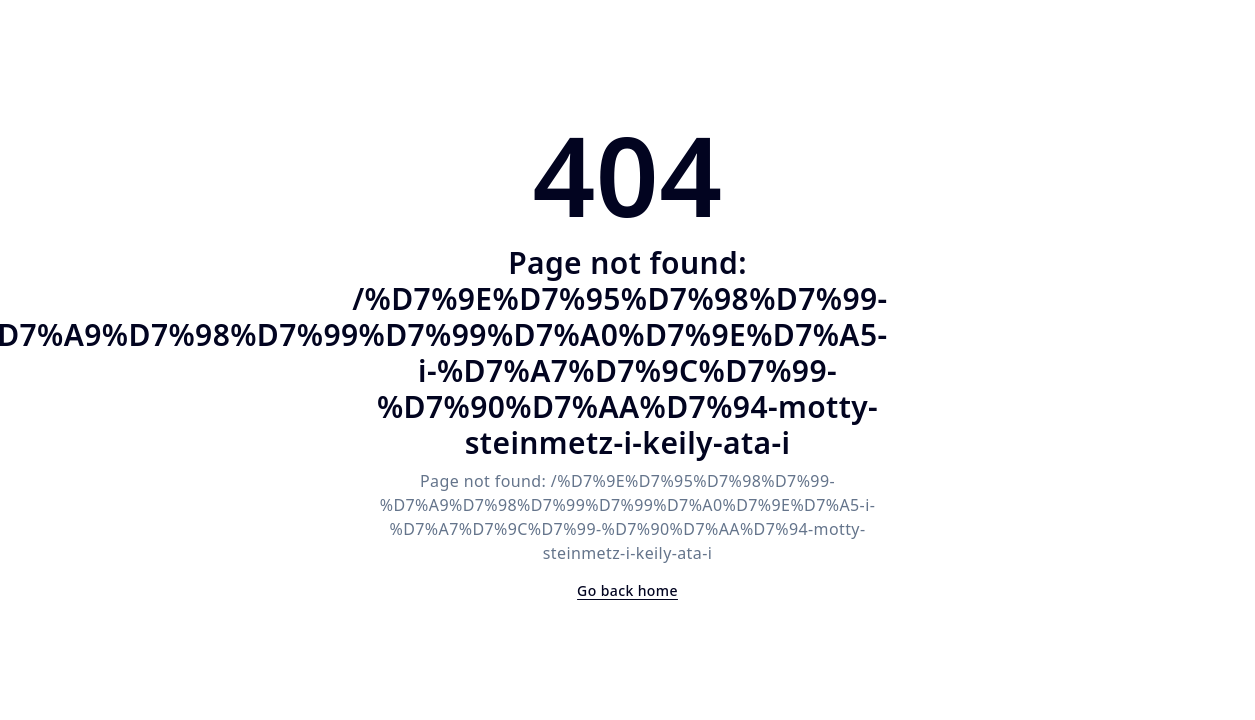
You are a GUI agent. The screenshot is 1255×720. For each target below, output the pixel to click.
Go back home (627, 590)
